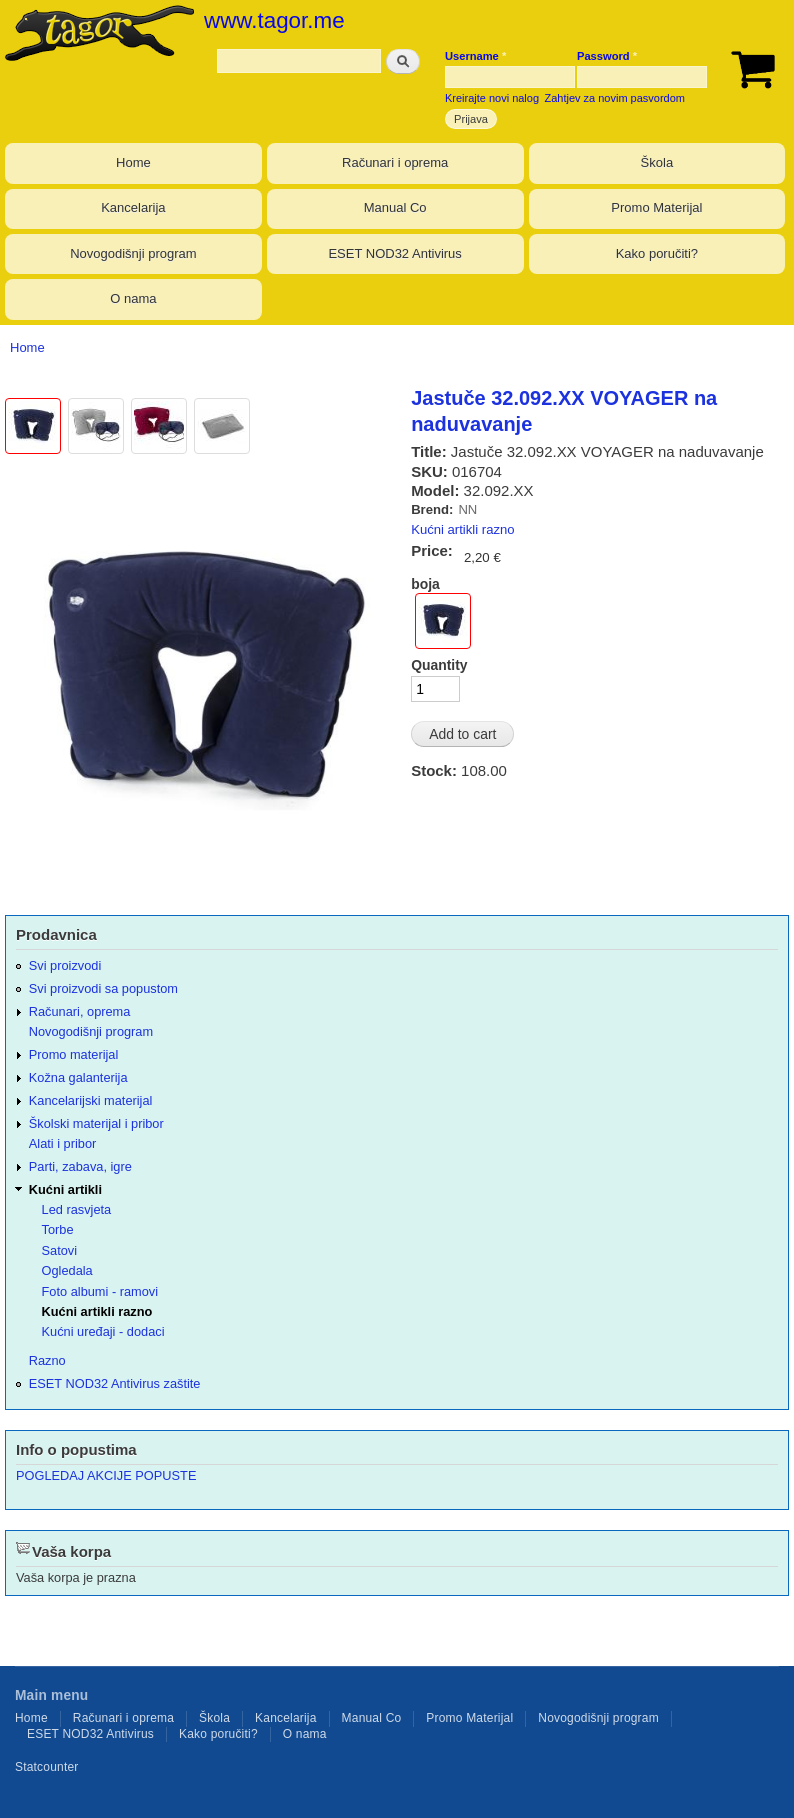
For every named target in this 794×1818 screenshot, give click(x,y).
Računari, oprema (80, 1011)
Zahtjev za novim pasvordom (615, 98)
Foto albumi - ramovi (100, 1291)
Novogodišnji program (133, 253)
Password (607, 56)
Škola (657, 162)
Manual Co (395, 207)
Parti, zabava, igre (80, 1166)
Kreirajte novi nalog (492, 98)
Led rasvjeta (77, 1209)
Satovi (60, 1250)
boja (425, 584)
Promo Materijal (656, 207)
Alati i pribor (62, 1143)
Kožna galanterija (78, 1077)
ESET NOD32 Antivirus (394, 253)
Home (133, 162)
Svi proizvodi (65, 965)
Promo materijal (74, 1054)
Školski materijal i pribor (96, 1123)
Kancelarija (133, 207)
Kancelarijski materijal (91, 1100)
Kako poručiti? (657, 253)
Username (475, 56)
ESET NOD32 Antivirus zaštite (115, 1383)
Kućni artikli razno (462, 529)
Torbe (58, 1229)
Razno (47, 1360)
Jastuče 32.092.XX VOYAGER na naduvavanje (564, 411)
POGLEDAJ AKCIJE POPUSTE (106, 1475)
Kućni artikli (65, 1189)
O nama (133, 298)
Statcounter (47, 1767)
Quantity (439, 665)
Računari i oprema (395, 162)
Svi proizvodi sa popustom (103, 988)
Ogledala (67, 1270)
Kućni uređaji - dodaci (103, 1331)
